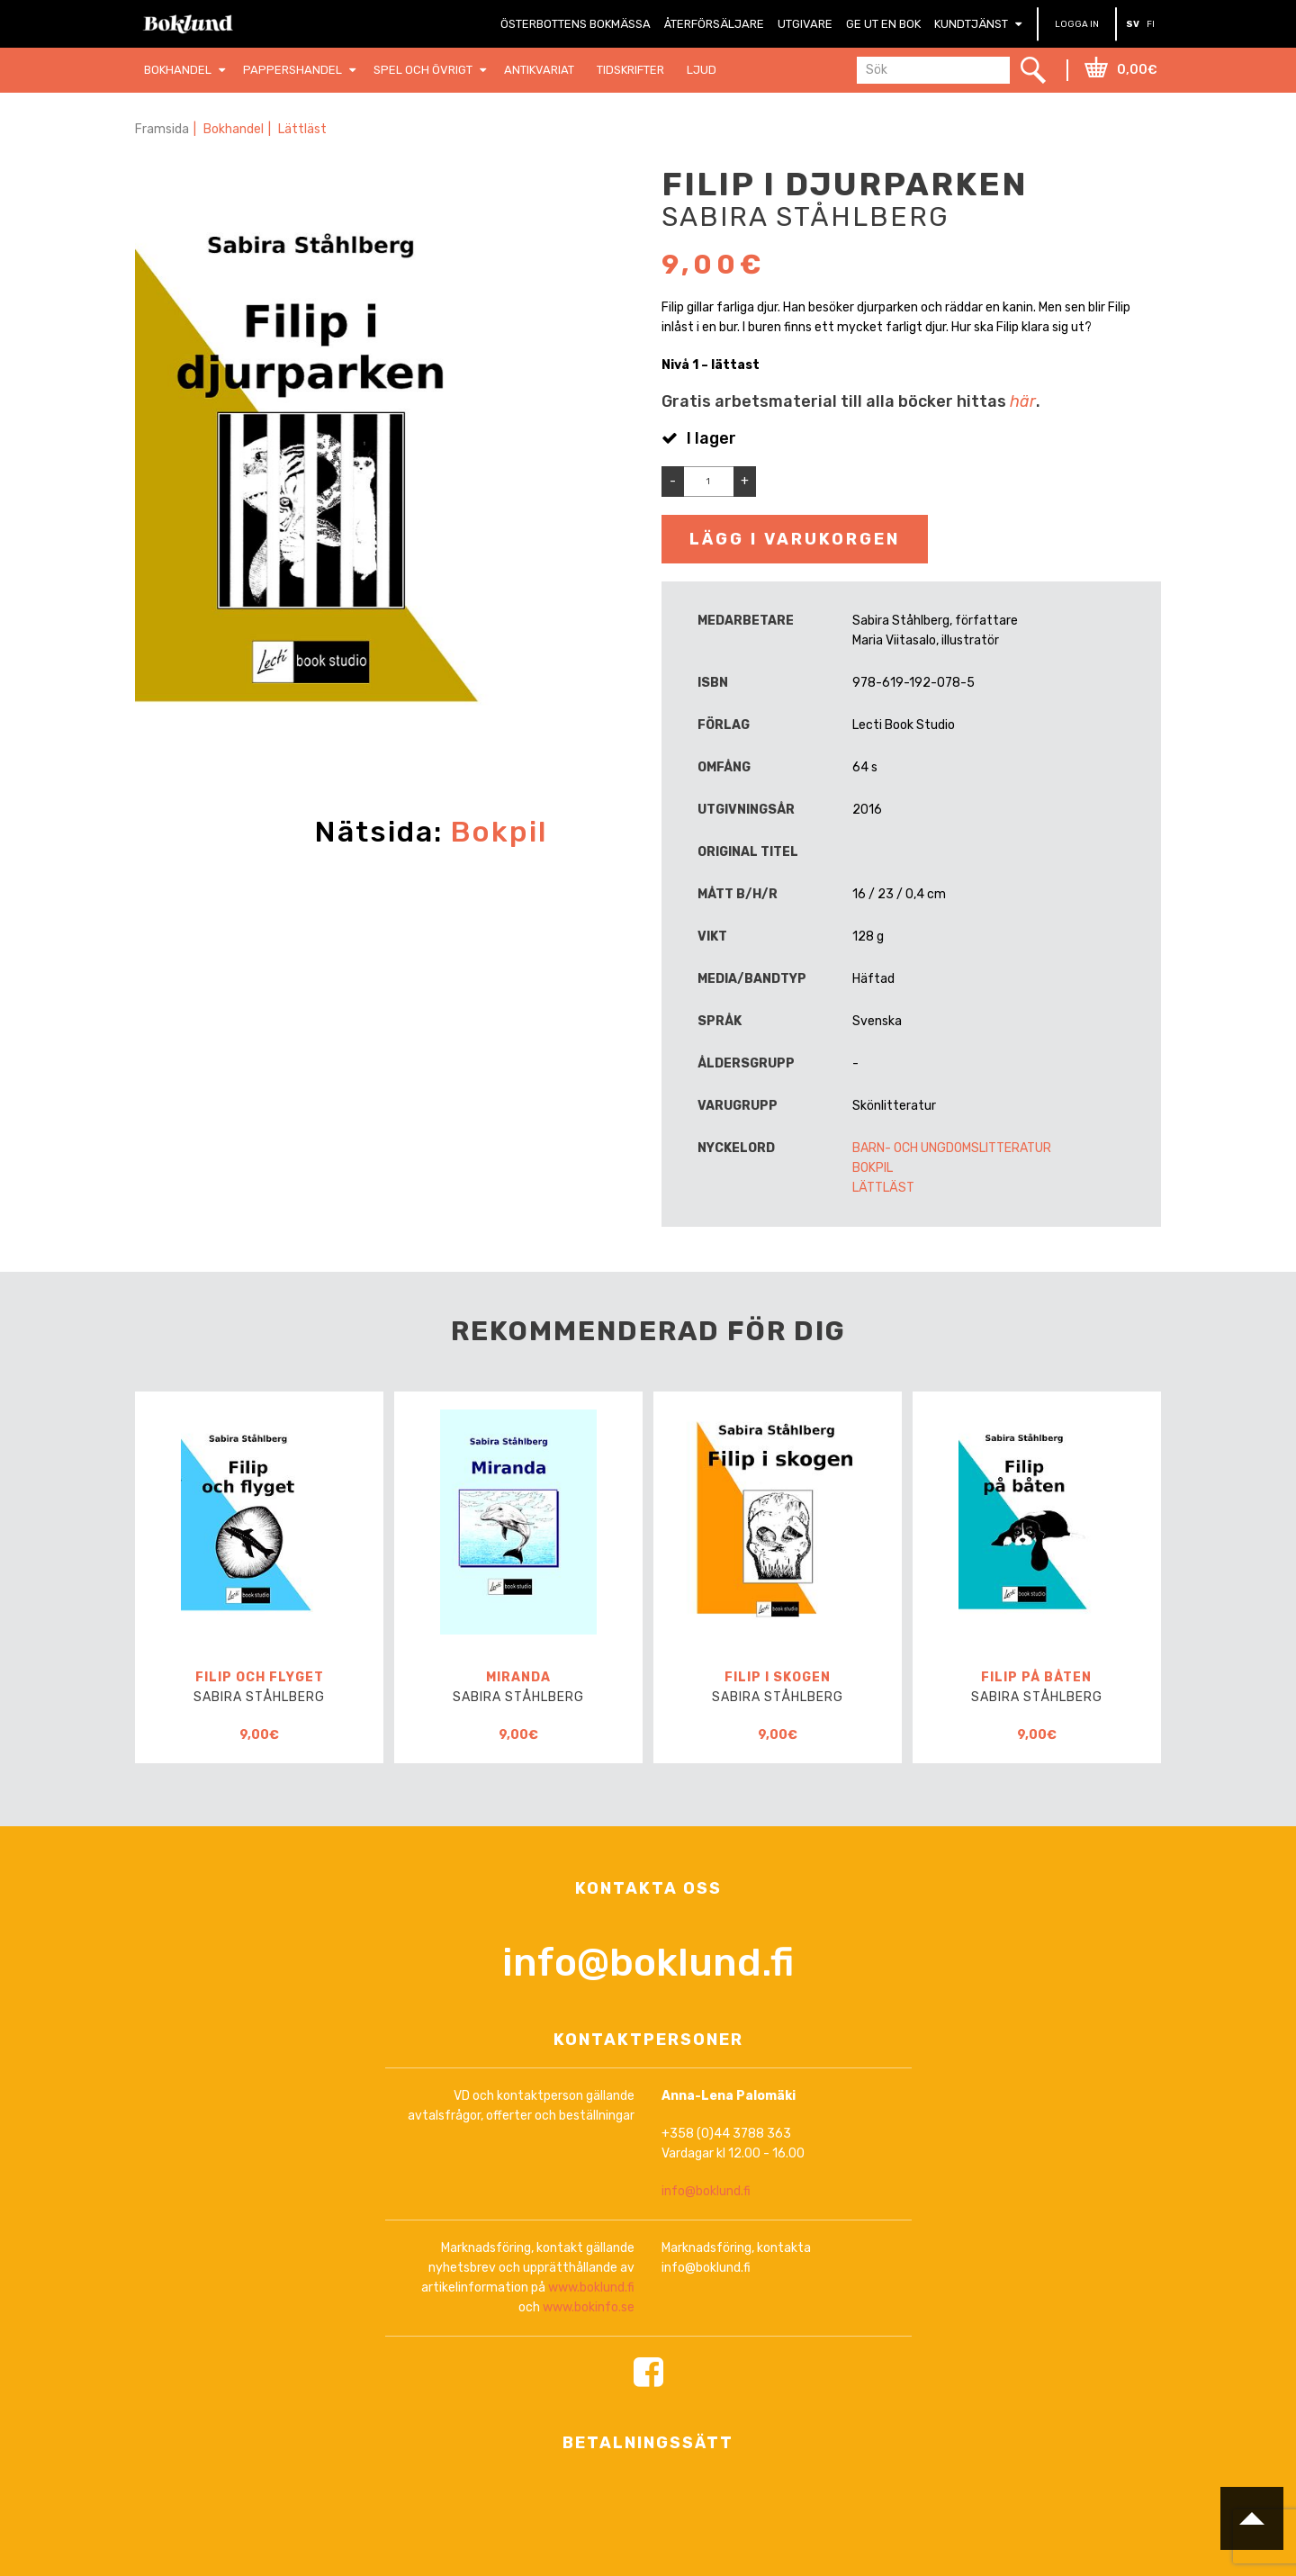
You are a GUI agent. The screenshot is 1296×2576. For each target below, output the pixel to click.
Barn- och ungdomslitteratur (951, 1148)
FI (1151, 24)
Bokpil (499, 832)
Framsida (162, 129)
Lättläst (302, 129)
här (1023, 401)
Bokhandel (233, 129)
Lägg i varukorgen (794, 539)
